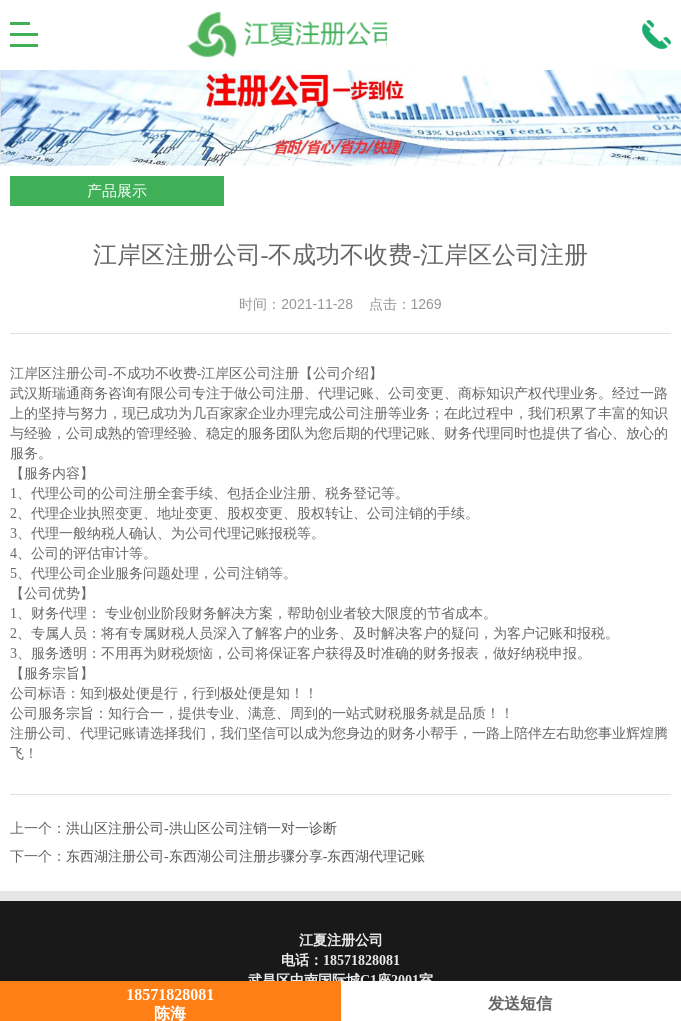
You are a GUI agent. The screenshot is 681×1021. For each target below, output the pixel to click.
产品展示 (117, 191)
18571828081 (361, 960)
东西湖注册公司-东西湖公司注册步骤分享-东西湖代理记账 (245, 856)
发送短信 (510, 1003)
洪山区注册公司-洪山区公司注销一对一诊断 (201, 828)
